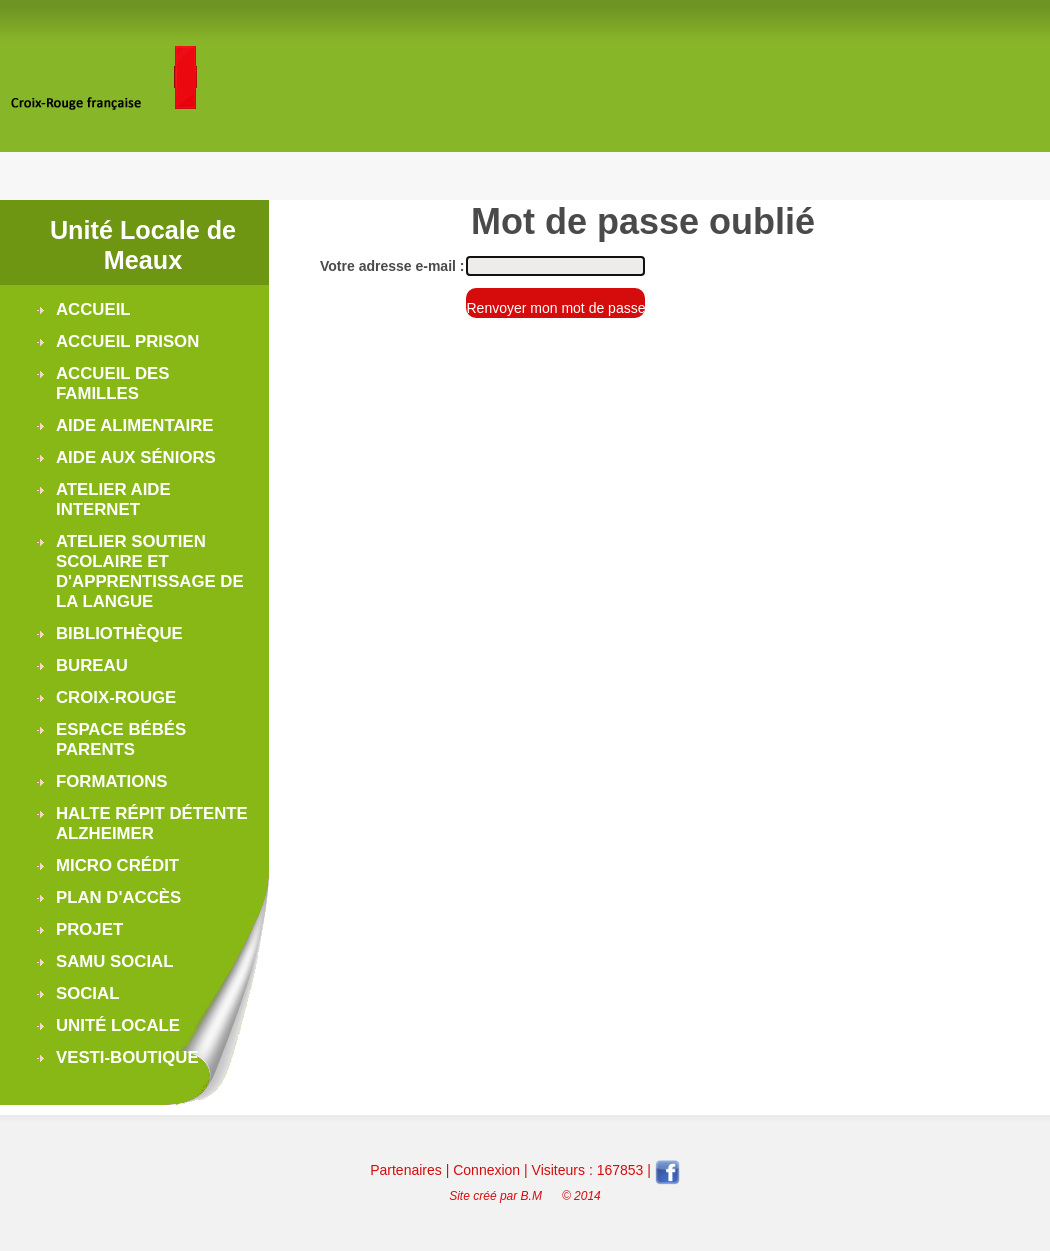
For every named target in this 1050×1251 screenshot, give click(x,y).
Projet (89, 929)
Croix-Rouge (116, 697)
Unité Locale (118, 1025)
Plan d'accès (118, 897)
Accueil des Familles (112, 383)
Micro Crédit (117, 865)
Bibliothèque (119, 633)
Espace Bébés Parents (121, 739)
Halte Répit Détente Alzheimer (152, 823)
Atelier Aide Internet (113, 499)
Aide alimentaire (135, 425)
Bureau (92, 665)
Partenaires (406, 1170)
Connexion (486, 1170)
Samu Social (114, 961)
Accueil (93, 309)
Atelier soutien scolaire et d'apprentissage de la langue (150, 571)
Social (87, 993)
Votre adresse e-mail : (392, 266)
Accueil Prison (127, 341)
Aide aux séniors (136, 457)
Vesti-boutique (127, 1057)
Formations (112, 781)
